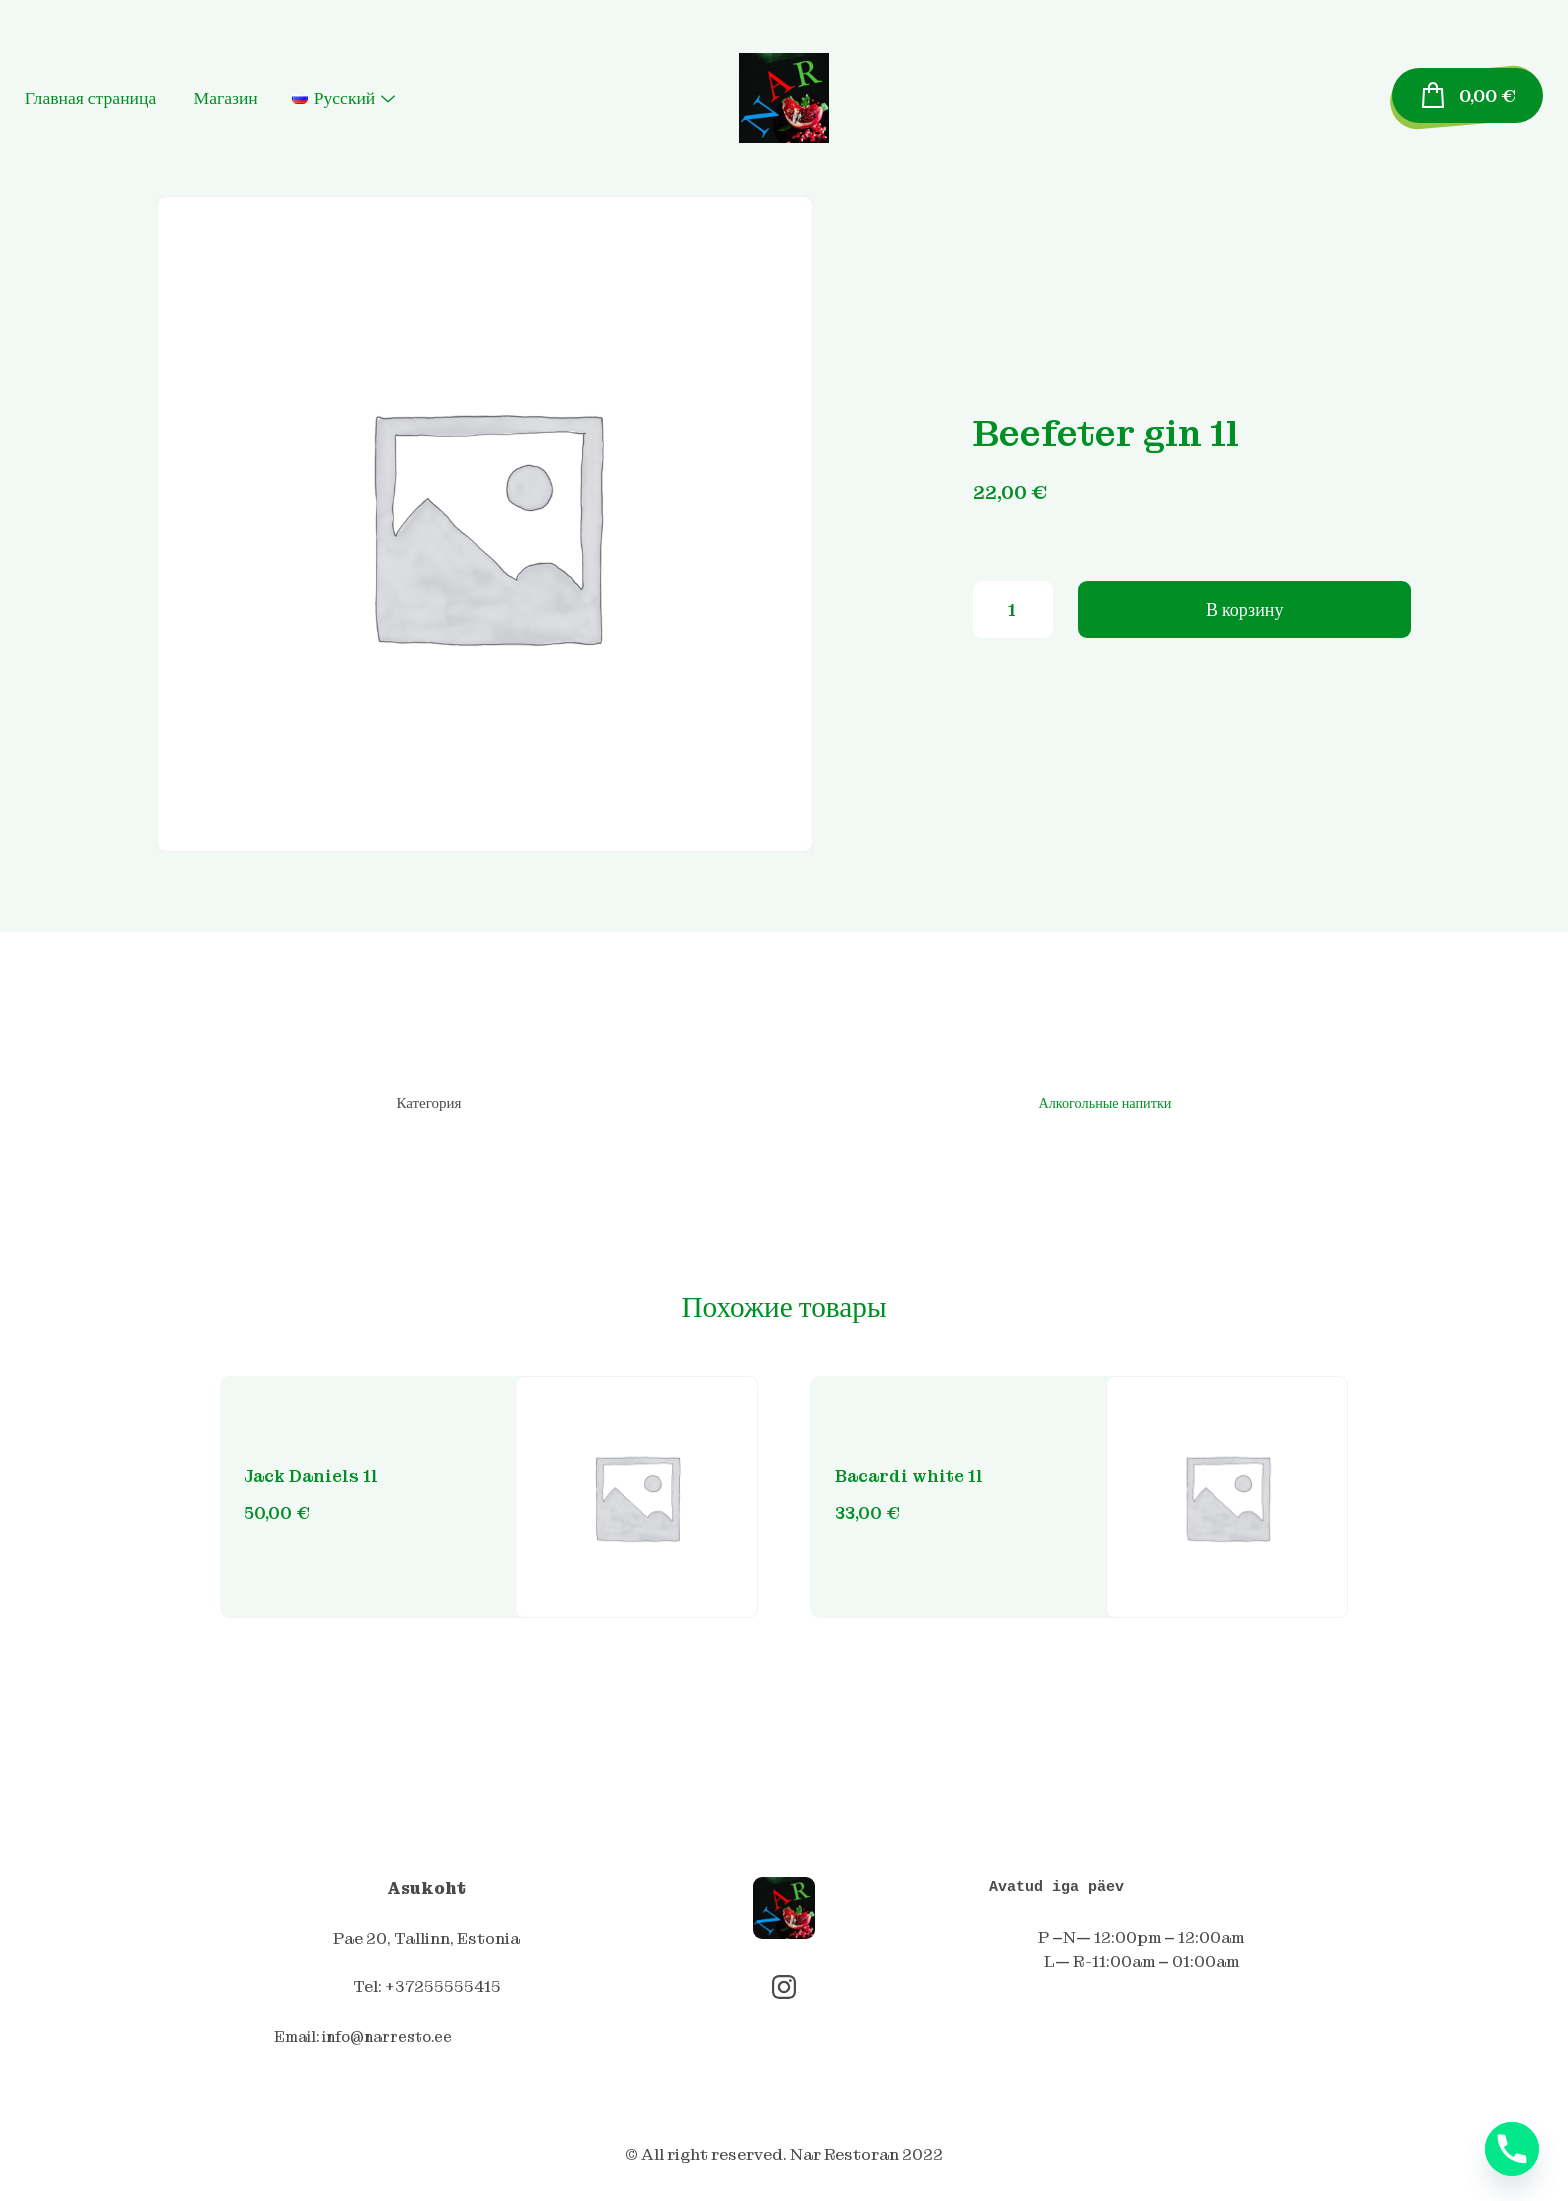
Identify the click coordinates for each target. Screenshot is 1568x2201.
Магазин (281, 98)
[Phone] (1512, 2149)
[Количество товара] (1013, 618)
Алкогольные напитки (1101, 1104)
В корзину (1245, 617)
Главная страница (145, 98)
